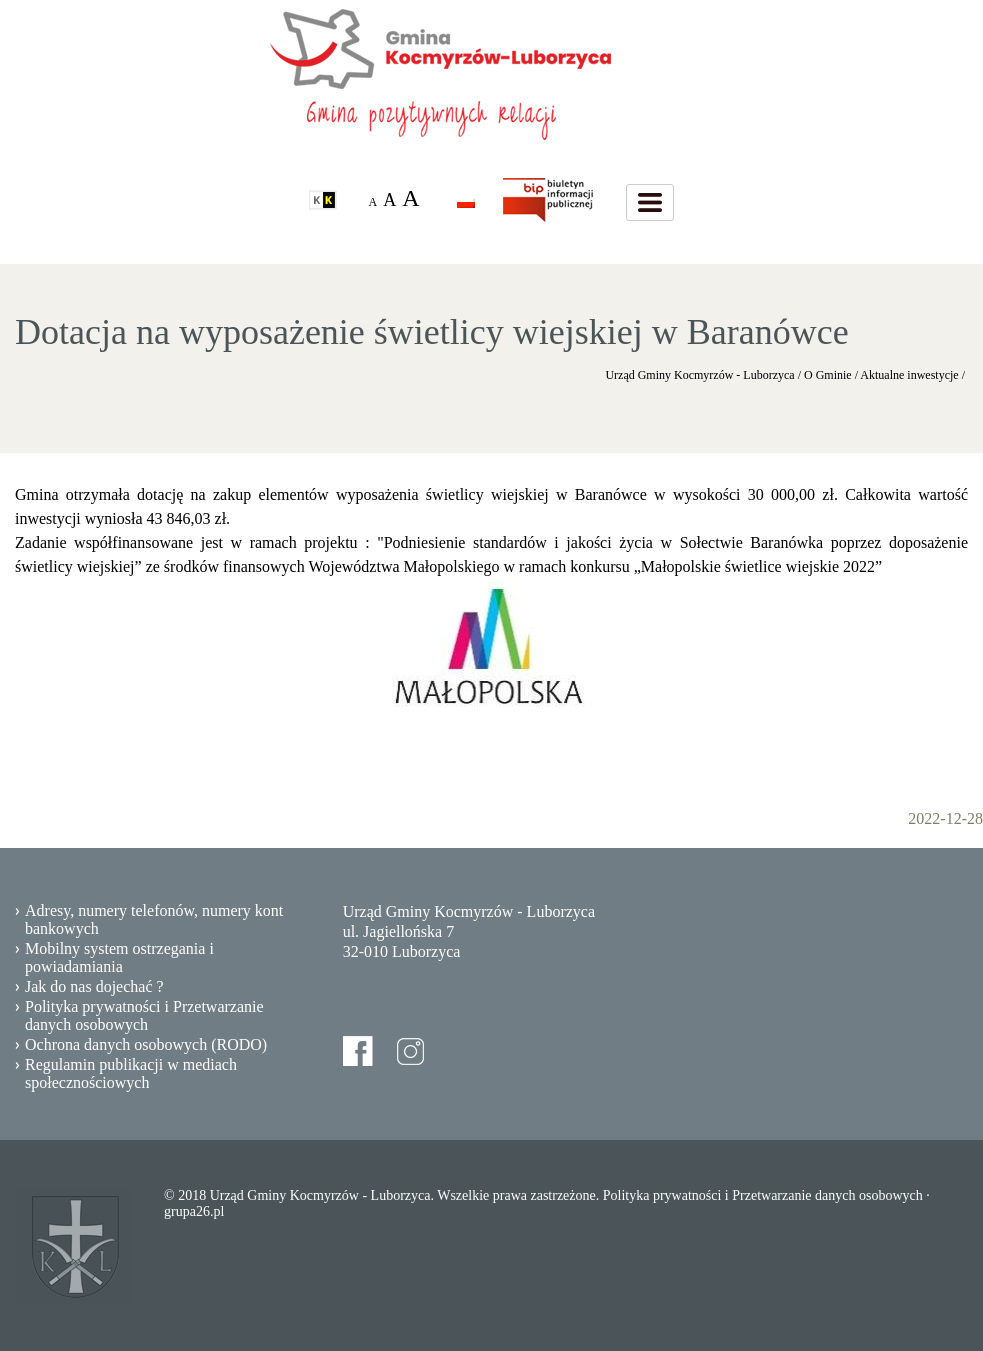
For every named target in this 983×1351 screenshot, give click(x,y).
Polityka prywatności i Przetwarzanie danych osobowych (144, 1015)
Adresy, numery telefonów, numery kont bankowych (154, 919)
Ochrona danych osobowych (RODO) (146, 1044)
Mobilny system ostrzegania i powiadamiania (119, 957)
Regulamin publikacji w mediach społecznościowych (131, 1073)
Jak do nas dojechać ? (94, 986)
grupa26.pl (194, 1211)
